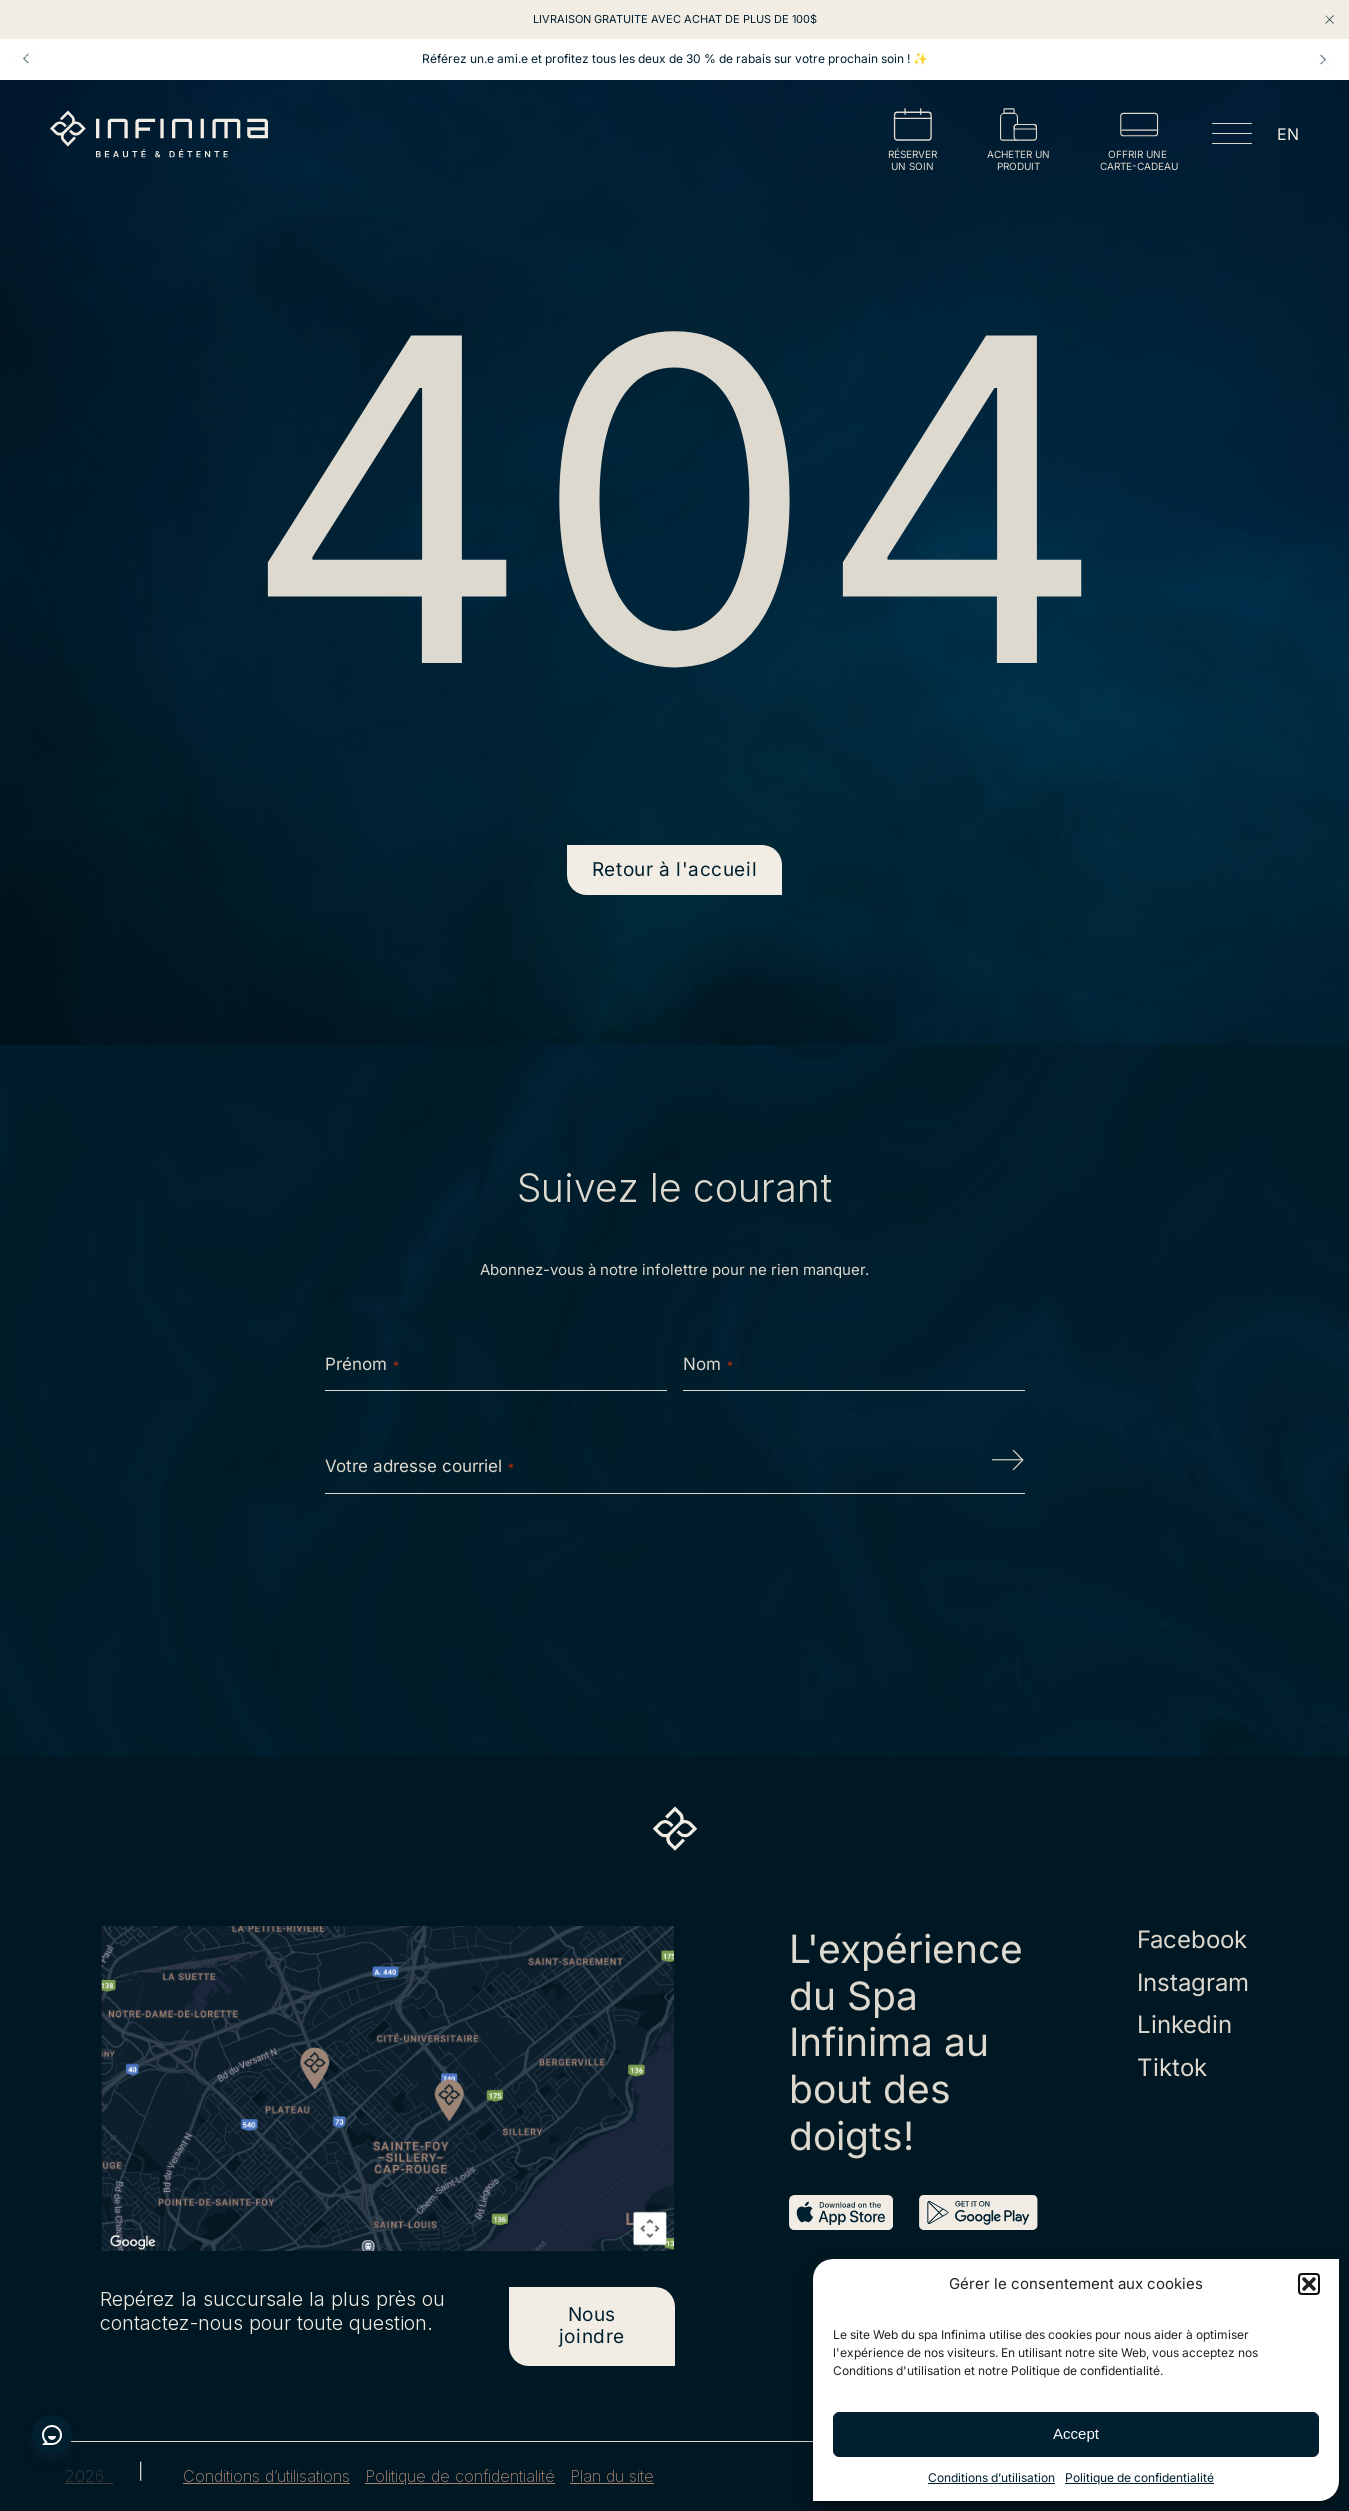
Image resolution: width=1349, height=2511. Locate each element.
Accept (1076, 2433)
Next (1323, 59)
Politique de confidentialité (1139, 2477)
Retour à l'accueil (674, 869)
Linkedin (1184, 2025)
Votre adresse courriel (419, 1466)
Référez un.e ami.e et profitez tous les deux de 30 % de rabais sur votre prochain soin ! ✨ (675, 59)
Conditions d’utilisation (991, 2477)
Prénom (362, 1364)
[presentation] (675, 1573)
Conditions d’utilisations (266, 2476)
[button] (1309, 2284)
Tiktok (1172, 2068)
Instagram (1193, 1983)
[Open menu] (1232, 137)
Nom (708, 1364)
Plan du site (612, 2476)
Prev (26, 59)
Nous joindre (592, 2326)
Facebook (1192, 1940)
